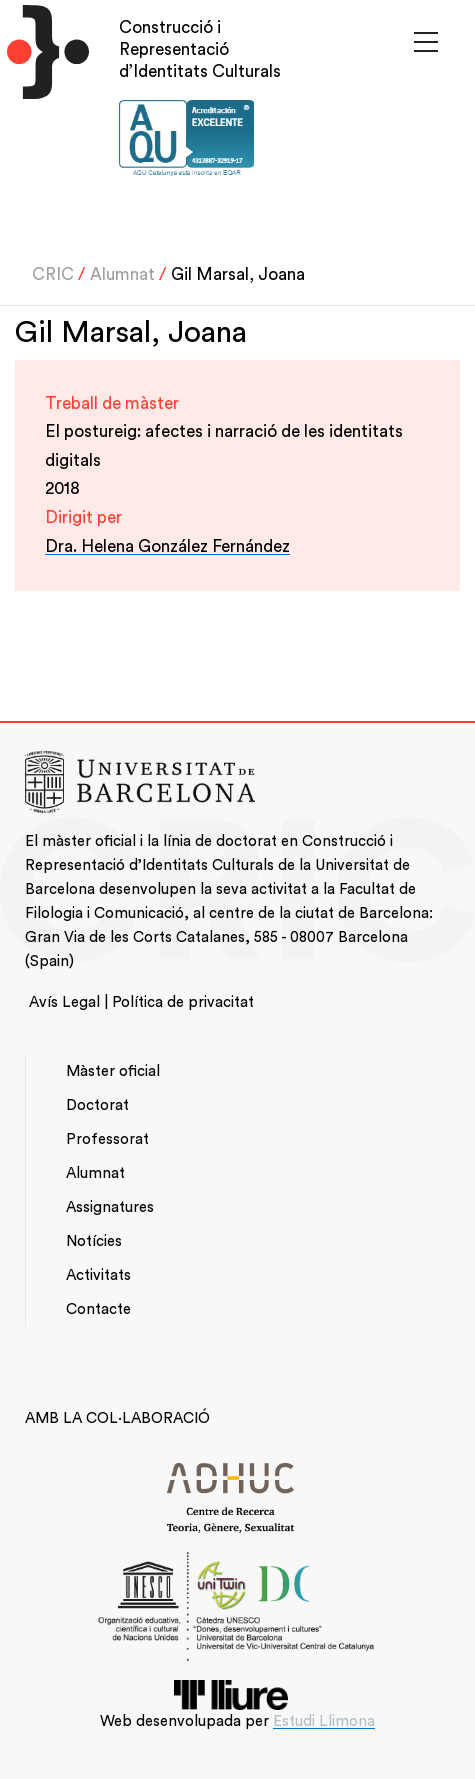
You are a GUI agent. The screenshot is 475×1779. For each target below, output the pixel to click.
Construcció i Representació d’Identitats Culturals (200, 49)
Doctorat (97, 1105)
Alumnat (122, 274)
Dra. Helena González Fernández (167, 546)
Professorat (107, 1139)
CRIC (53, 274)
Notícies (94, 1241)
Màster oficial (113, 1071)
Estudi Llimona (324, 1721)
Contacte (98, 1309)
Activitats (98, 1275)
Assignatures (110, 1207)
